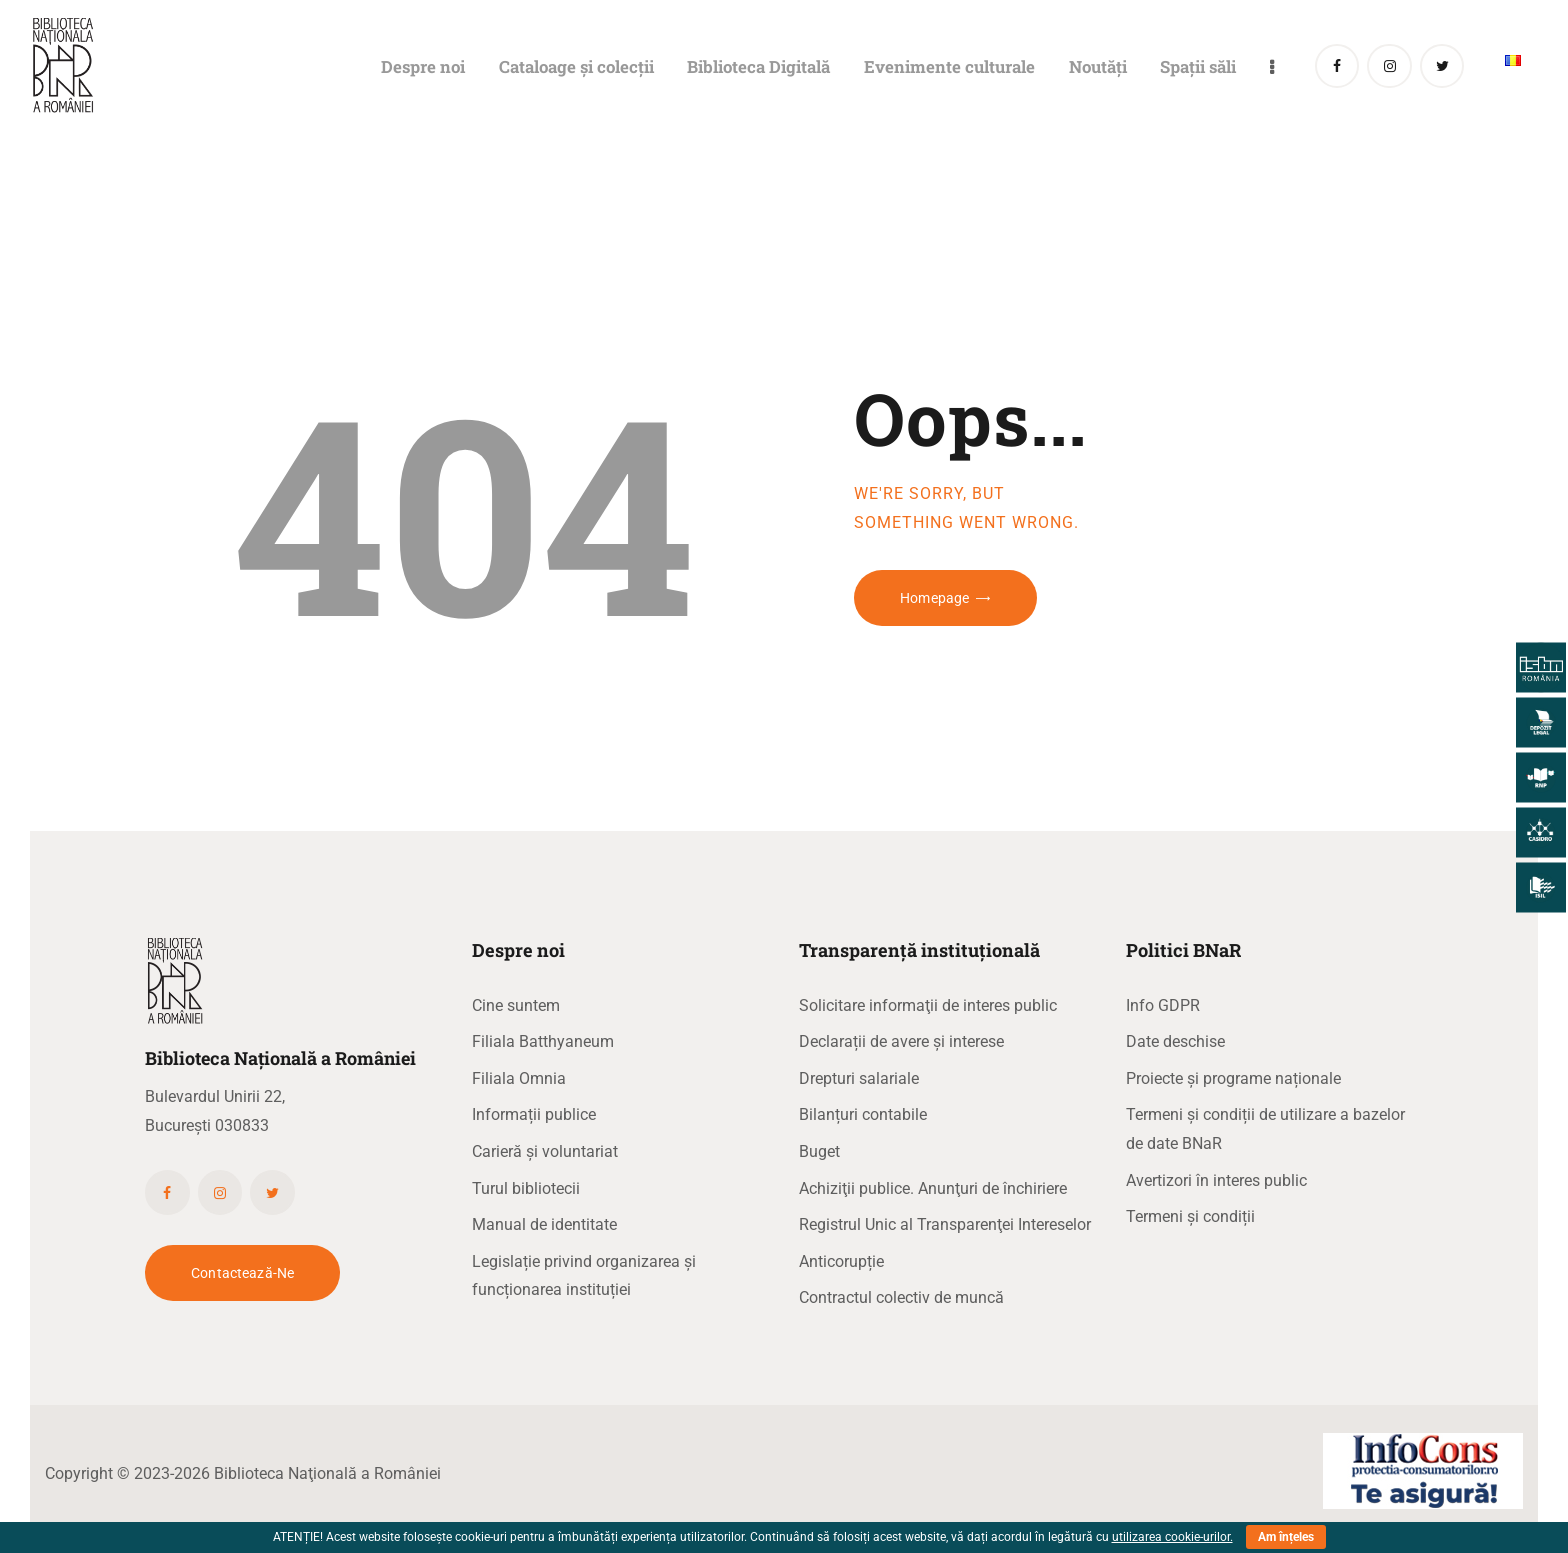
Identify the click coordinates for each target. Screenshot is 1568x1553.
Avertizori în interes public (1216, 1180)
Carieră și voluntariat (545, 1151)
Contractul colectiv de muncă (901, 1297)
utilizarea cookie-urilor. (1172, 1537)
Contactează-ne (242, 1273)
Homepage (934, 598)
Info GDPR (1163, 1005)
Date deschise (1175, 1041)
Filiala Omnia (519, 1078)
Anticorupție (841, 1261)
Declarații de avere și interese (901, 1041)
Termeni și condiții (1190, 1216)
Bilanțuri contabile (863, 1114)
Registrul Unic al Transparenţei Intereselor (945, 1224)
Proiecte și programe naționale (1233, 1078)
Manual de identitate (544, 1224)
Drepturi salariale (859, 1078)
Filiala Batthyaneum (543, 1041)
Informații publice (534, 1114)
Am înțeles (1286, 1537)
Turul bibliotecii (526, 1188)
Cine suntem (516, 1005)
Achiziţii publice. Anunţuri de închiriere (933, 1188)
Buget (819, 1151)
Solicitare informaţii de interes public (928, 1005)
